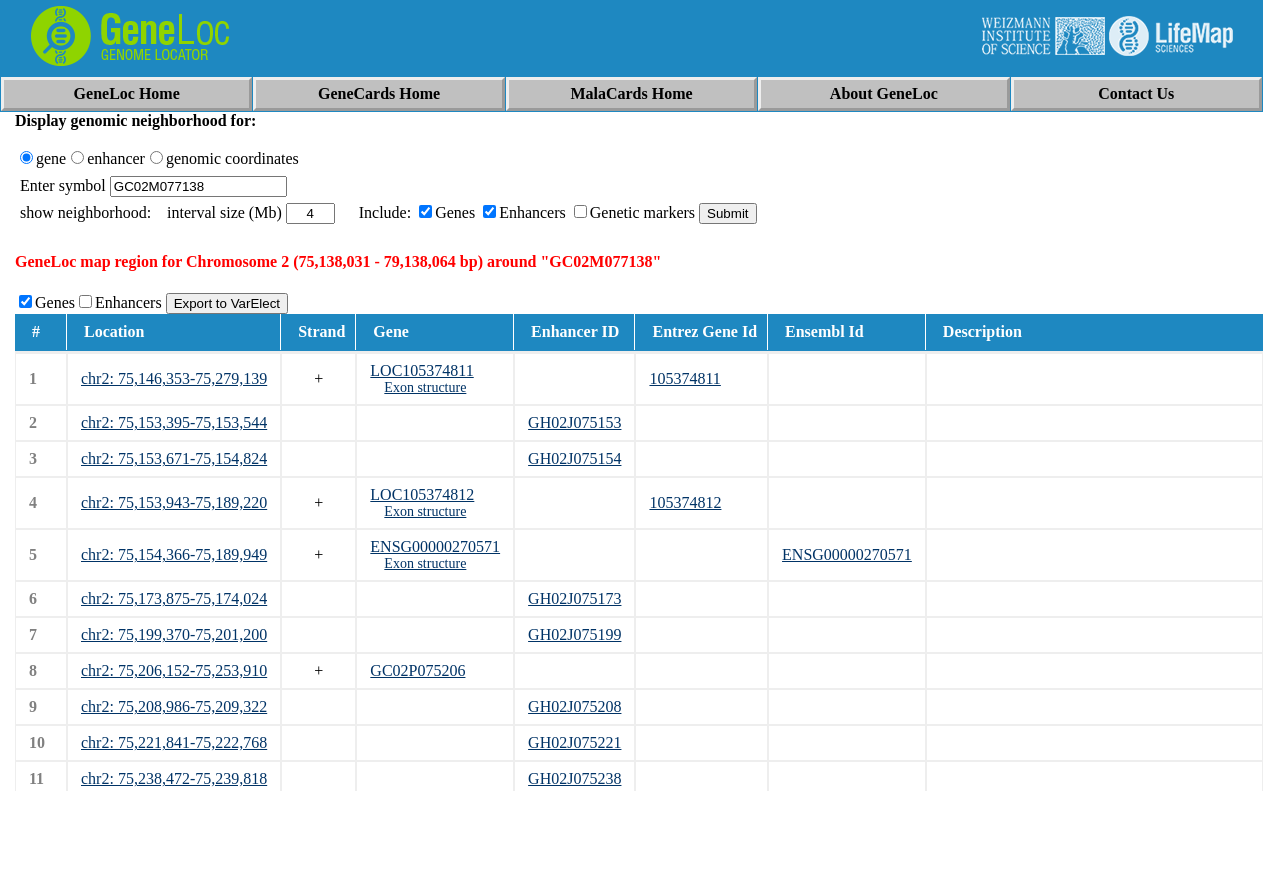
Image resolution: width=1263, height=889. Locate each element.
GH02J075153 (574, 422)
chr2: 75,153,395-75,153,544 (174, 422)
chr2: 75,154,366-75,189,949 (174, 554)
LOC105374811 (421, 370)
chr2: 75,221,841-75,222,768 (174, 742)
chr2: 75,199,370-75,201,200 (174, 634)
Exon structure (425, 387)
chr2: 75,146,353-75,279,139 (174, 378)
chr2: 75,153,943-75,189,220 (174, 502)
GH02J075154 (574, 458)
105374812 (685, 502)
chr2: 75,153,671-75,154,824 (174, 458)
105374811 (684, 378)
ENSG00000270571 (435, 546)
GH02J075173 (574, 598)
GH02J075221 (574, 742)
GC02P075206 (417, 670)
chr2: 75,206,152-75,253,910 (174, 670)
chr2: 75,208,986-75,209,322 (174, 706)
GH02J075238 (574, 778)
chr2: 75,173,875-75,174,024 (174, 598)
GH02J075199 (574, 634)
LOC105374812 (422, 494)
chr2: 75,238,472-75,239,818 (174, 778)
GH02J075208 (574, 706)
